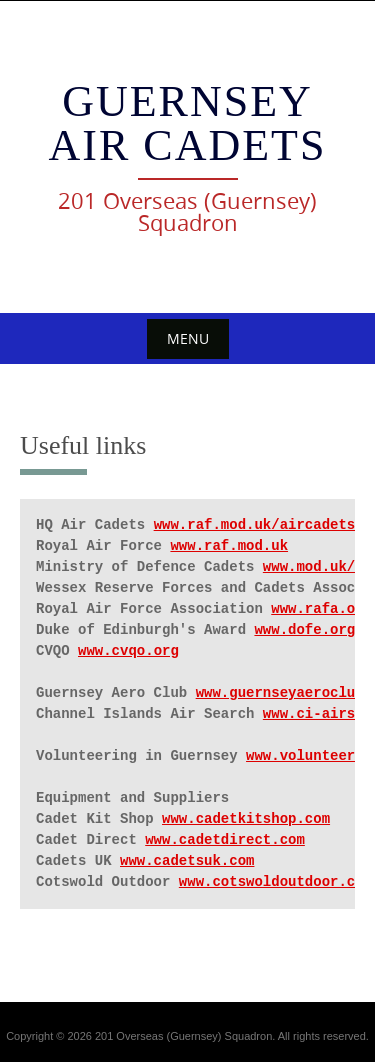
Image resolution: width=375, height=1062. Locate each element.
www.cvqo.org (128, 651)
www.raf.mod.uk (229, 546)
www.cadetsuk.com (187, 861)
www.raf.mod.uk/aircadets (255, 525)
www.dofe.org (304, 630)
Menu (188, 338)
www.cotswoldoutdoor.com (275, 882)
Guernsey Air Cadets (188, 123)
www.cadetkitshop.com (246, 819)
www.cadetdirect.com (225, 840)
